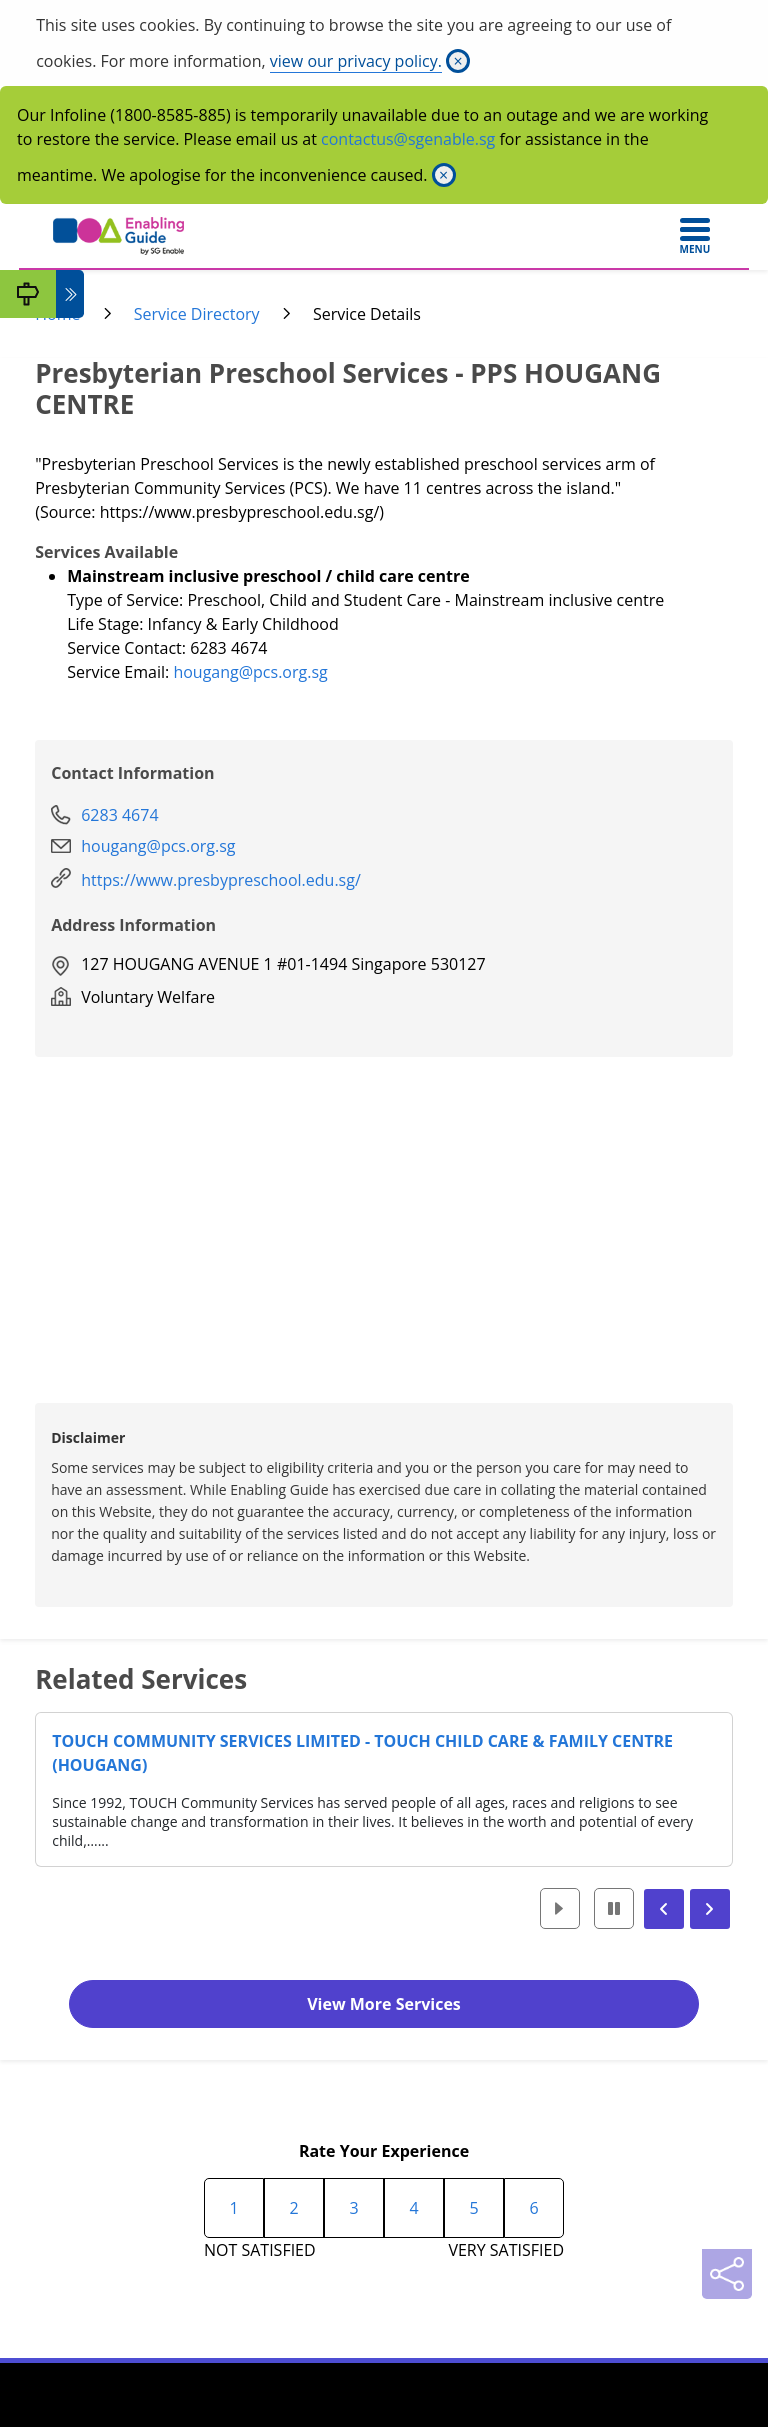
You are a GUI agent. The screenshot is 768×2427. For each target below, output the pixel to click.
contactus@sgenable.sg (408, 139)
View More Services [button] (384, 2004)
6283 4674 (119, 815)
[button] (560, 1908)
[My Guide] (28, 294)
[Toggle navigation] (695, 236)
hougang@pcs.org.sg (250, 672)
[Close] (458, 61)
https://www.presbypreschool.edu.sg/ (221, 880)
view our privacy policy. (356, 61)
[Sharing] (727, 2274)
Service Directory (197, 314)
